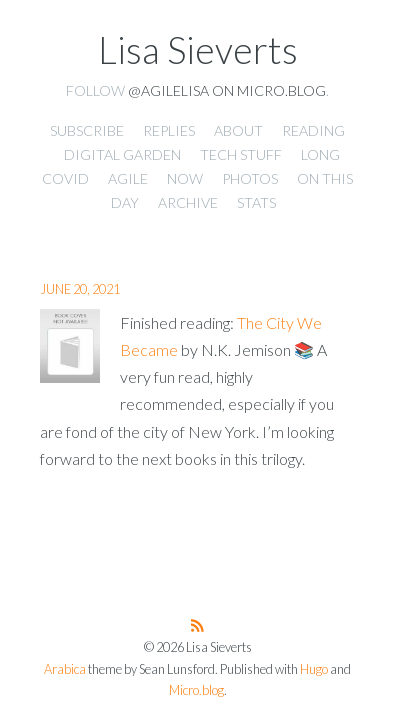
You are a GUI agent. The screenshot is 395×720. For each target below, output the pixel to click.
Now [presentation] (185, 178)
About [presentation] (238, 130)
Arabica (65, 669)
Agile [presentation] (128, 178)
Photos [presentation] (250, 178)
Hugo (314, 669)
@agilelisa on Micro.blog (227, 90)
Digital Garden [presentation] (122, 154)
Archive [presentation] (188, 202)
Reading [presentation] (313, 130)
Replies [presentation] (169, 130)
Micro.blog (196, 690)
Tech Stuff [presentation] (241, 154)
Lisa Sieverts (198, 50)
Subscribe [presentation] (87, 130)
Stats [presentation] (256, 202)
